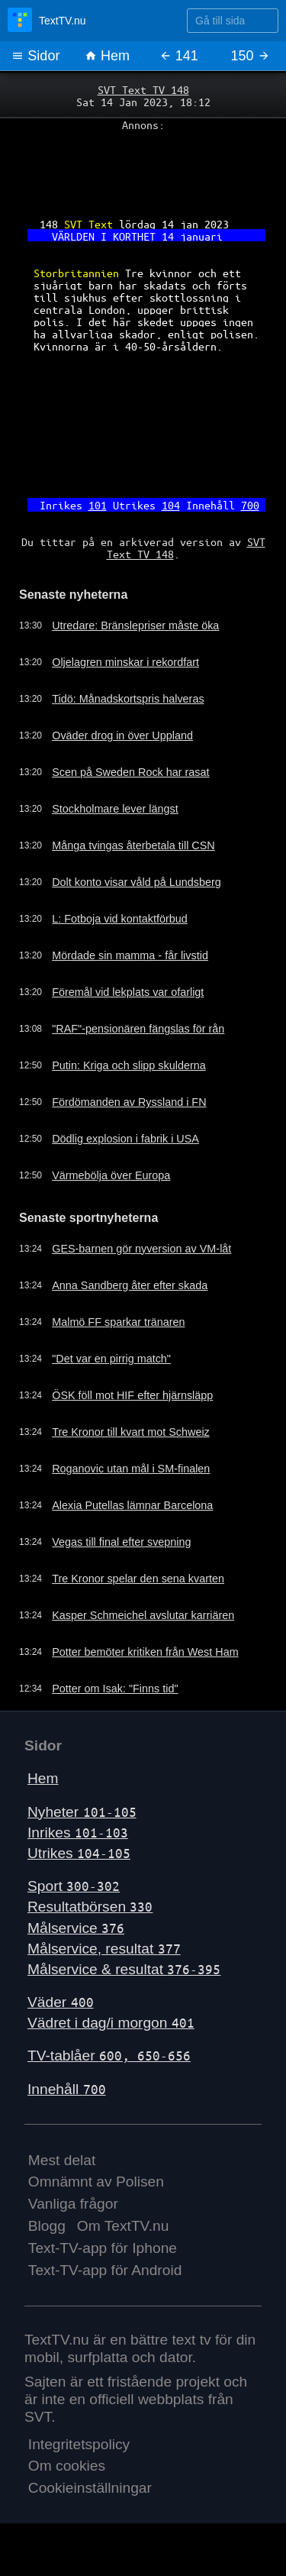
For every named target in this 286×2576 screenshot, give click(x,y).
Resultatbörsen (90, 1907)
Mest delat (62, 2160)
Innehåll (66, 2089)
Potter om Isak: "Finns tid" (115, 1688)
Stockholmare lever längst (115, 809)
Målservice (75, 1928)
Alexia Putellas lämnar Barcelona (132, 1505)
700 (250, 505)
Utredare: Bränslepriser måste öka (135, 625)
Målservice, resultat (104, 1949)
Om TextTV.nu (123, 2226)
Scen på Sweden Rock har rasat (130, 772)
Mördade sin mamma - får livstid (130, 955)
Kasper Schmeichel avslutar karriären (143, 1615)
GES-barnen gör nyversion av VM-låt (141, 1249)
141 (178, 55)
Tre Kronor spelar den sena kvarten (138, 1578)
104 (171, 505)
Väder (60, 2002)
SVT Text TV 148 (143, 89)
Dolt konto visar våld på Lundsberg (136, 882)
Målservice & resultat (123, 1969)
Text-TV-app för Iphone (102, 2248)
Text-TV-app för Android (105, 2270)
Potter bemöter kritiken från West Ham (145, 1652)
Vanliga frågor (73, 2204)
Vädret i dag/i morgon (110, 2023)
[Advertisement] (143, 169)
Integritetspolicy (79, 2444)
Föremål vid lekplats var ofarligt (128, 992)
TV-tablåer (109, 2056)
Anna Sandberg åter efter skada (129, 1285)
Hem (107, 55)
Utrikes (78, 1853)
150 (250, 55)
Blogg (47, 2226)
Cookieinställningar (90, 2488)
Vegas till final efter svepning (121, 1542)
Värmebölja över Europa (111, 1175)
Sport (73, 1886)
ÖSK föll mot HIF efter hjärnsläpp (132, 1395)
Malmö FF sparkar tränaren (118, 1322)
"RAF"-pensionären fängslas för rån (138, 1029)
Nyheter (82, 1812)
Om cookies (66, 2466)
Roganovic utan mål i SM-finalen (131, 1469)
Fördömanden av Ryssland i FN (129, 1102)
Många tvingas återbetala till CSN (133, 845)
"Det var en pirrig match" (111, 1359)
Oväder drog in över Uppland (122, 735)
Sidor (35, 55)
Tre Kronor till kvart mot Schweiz (131, 1432)
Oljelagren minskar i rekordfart (125, 662)
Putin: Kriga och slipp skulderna (129, 1065)
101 (97, 505)
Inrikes (77, 1833)
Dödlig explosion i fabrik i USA (125, 1139)
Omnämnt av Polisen (96, 2182)
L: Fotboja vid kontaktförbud (120, 919)
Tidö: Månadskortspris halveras (128, 699)
